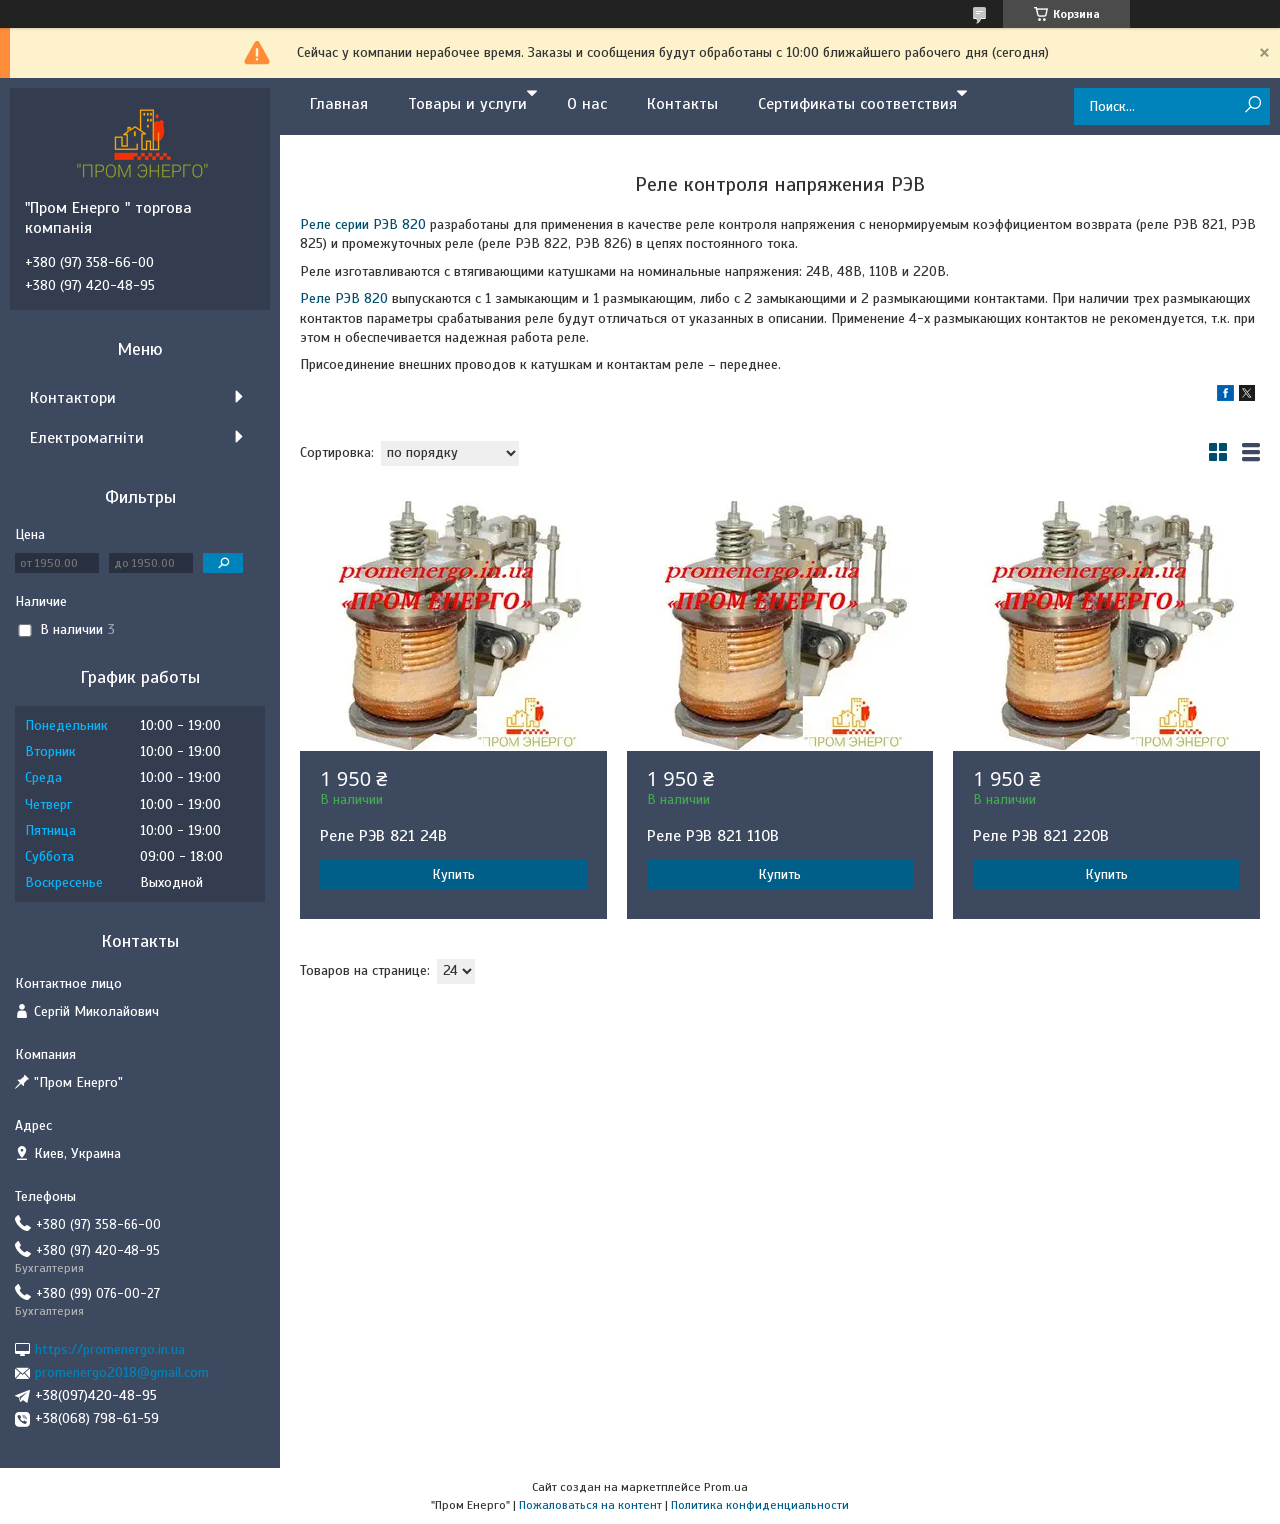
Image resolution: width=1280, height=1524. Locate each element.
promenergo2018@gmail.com (122, 1372)
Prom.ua (726, 1487)
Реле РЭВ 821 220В (1041, 836)
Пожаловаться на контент (590, 1505)
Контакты (682, 104)
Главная (339, 104)
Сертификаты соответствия (857, 104)
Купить (453, 874)
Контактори (73, 398)
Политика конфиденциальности (760, 1505)
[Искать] (1252, 105)
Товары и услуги (467, 104)
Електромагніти (87, 438)
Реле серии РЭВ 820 (363, 224)
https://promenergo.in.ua (110, 1349)
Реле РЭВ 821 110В (713, 836)
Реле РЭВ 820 (344, 298)
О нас (587, 104)
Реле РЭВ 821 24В (383, 836)
